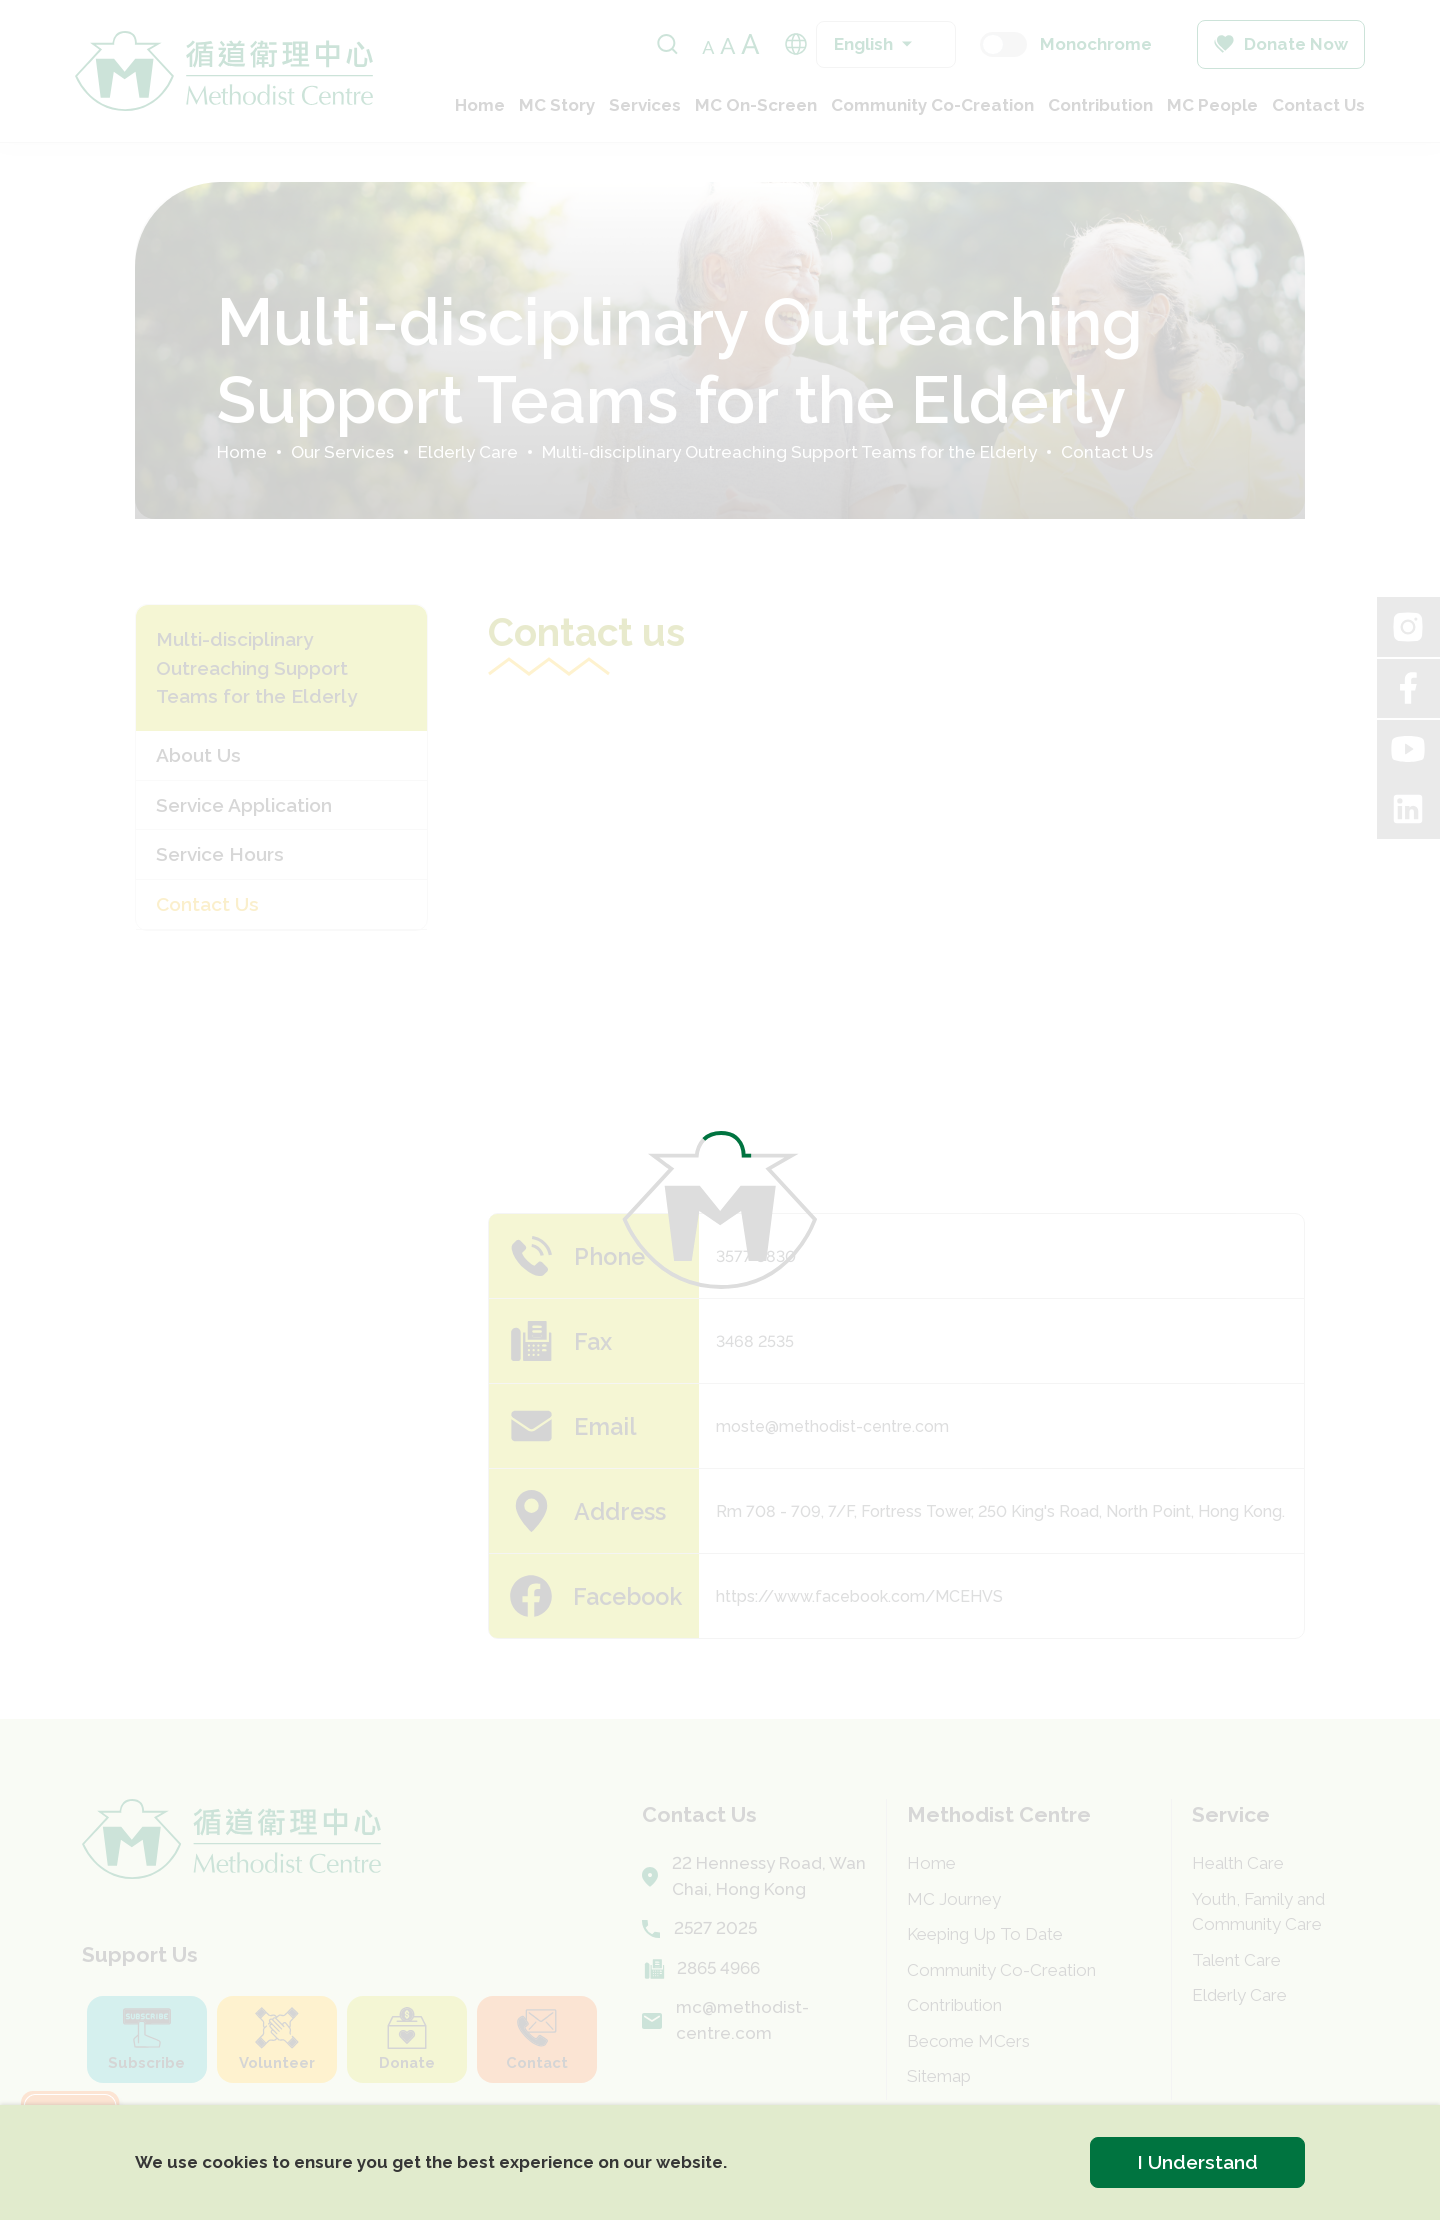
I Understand (1197, 2162)
